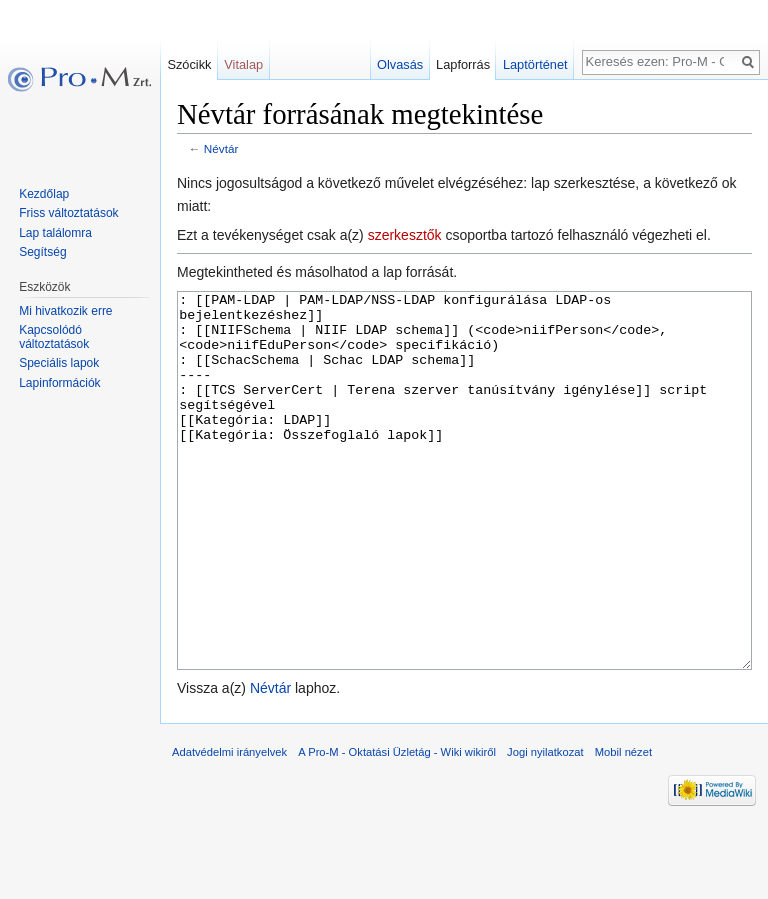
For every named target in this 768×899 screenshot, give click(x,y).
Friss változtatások (68, 213)
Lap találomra (55, 233)
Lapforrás (463, 64)
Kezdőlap (44, 194)
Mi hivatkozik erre (65, 311)
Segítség (42, 252)
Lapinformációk (59, 383)
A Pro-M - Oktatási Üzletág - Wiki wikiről (397, 827)
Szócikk (189, 64)
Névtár (221, 148)
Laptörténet (535, 64)
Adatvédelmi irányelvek (229, 827)
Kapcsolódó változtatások (54, 337)
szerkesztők (405, 235)
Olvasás (400, 64)
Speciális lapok (59, 363)
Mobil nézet (623, 827)
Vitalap (243, 64)
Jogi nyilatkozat (545, 827)
